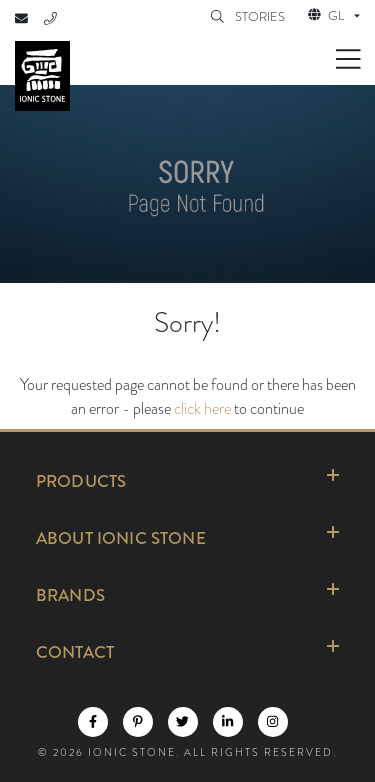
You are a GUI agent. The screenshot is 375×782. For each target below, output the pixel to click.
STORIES (261, 17)
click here (202, 408)
